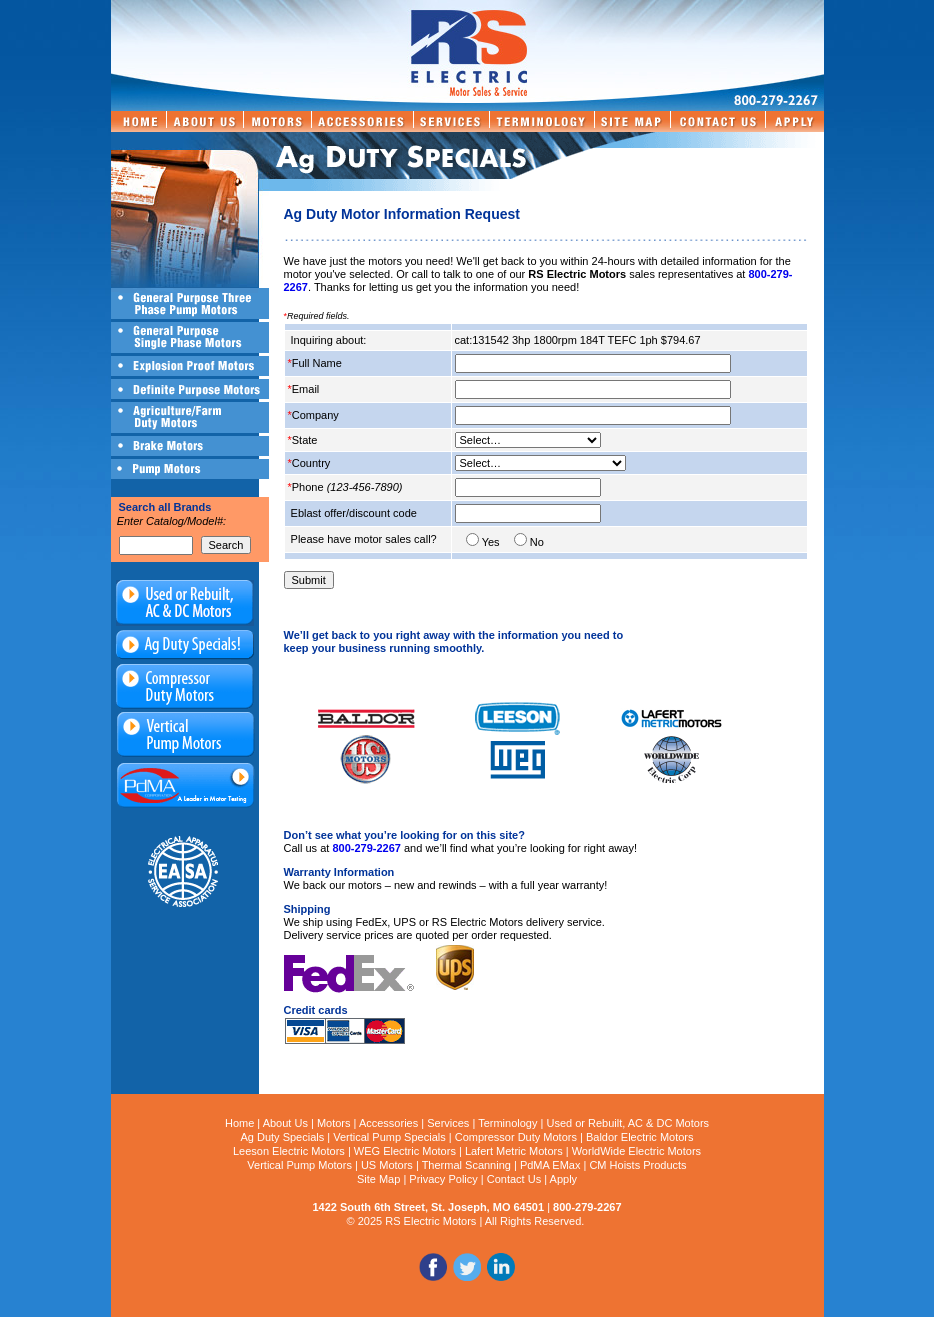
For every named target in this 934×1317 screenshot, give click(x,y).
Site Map (378, 1179)
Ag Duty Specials (282, 1137)
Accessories (388, 1123)
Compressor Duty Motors (516, 1137)
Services (448, 1123)
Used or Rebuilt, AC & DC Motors (627, 1123)
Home (239, 1123)
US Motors (387, 1165)
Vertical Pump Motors (299, 1165)
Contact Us (514, 1179)
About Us (285, 1123)
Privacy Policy (443, 1179)
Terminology (507, 1123)
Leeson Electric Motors (289, 1151)
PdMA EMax (550, 1165)
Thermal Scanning (466, 1165)
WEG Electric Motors (405, 1151)
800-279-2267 (366, 848)
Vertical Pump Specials (389, 1137)
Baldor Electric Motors (640, 1137)
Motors (334, 1123)
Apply (564, 1179)
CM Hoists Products (637, 1165)
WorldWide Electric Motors (636, 1151)
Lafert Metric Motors (514, 1151)
